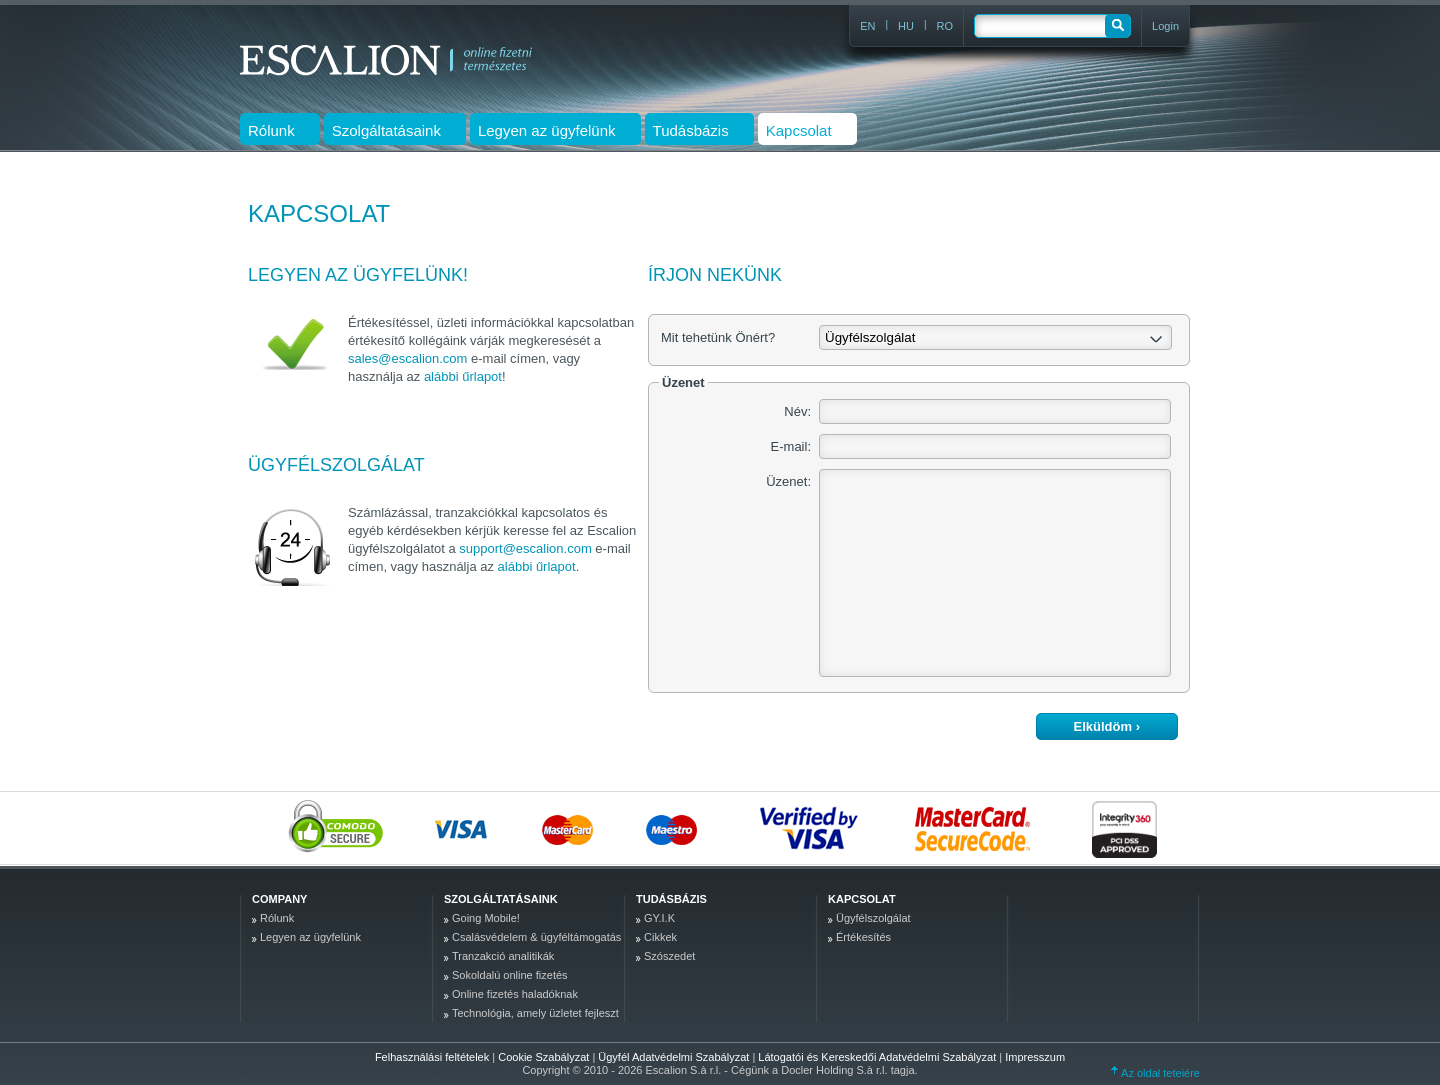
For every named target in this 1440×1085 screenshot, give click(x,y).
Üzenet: (788, 481)
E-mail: (791, 446)
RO (945, 26)
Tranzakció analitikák (503, 956)
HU (906, 26)
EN (867, 26)
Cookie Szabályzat (545, 1057)
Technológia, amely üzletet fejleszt (535, 1013)
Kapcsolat (862, 899)
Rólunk (277, 918)
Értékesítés (863, 937)
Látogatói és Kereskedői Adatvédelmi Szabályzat (878, 1057)
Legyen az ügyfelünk (310, 937)
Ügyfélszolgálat (873, 918)
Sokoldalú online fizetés (510, 975)
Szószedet (669, 956)
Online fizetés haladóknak (515, 994)
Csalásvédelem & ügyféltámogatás (536, 937)
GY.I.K (659, 918)
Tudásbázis (671, 899)
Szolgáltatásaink (501, 899)
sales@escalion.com (407, 358)
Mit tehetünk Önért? (718, 337)
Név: (797, 411)
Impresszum (1035, 1057)
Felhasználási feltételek (432, 1057)
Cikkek (660, 937)
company (279, 899)
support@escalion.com (525, 548)
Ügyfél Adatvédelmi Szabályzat (675, 1057)
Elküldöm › (1107, 726)
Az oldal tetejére (1155, 1073)
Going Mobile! (486, 918)
